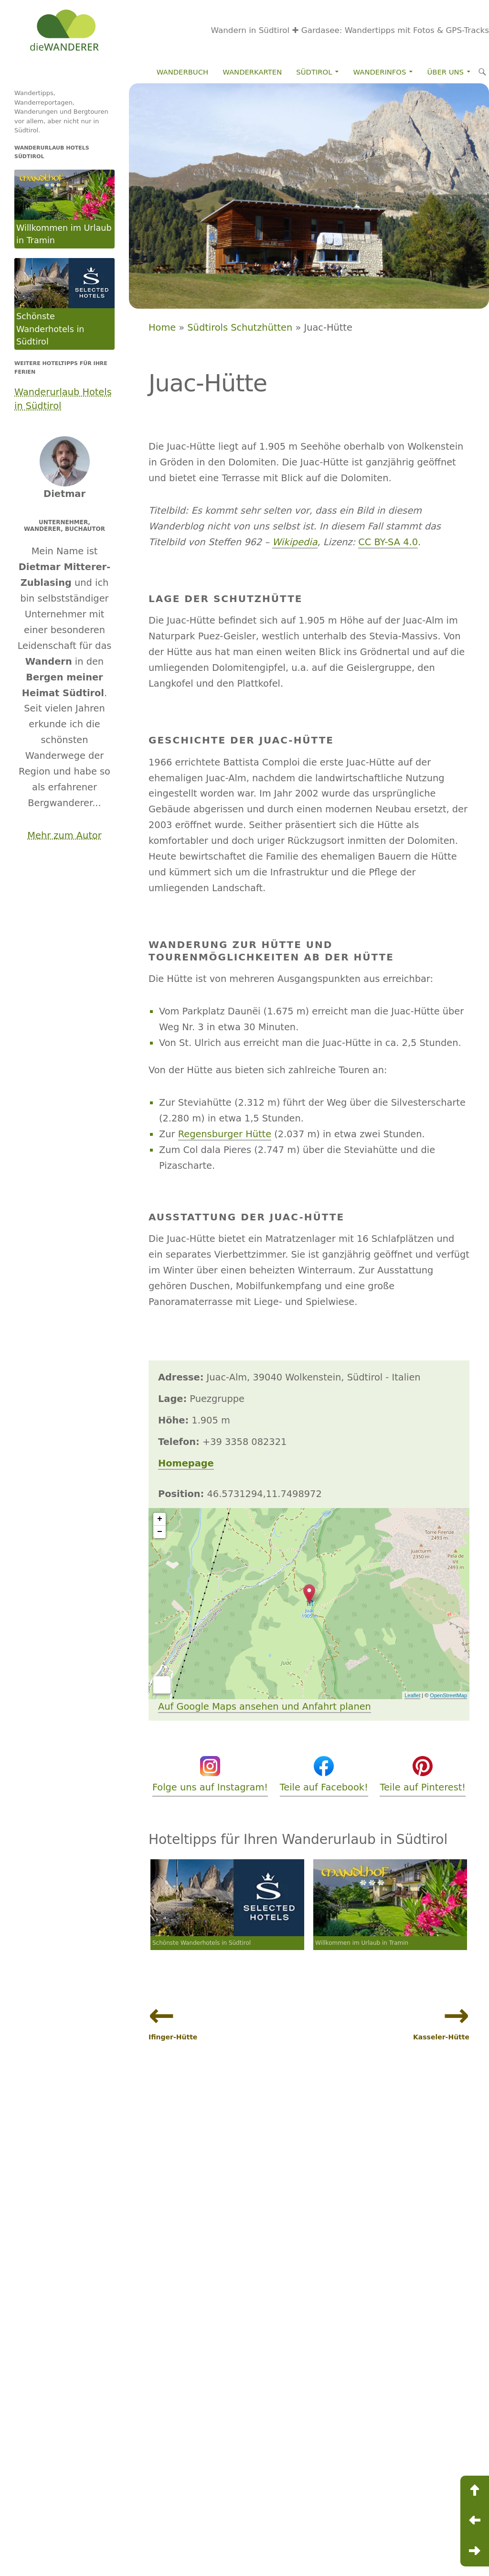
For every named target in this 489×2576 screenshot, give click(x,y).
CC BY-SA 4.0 (388, 542)
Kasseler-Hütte (441, 2037)
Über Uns (445, 72)
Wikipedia (294, 542)
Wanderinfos (379, 72)
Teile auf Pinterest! (423, 1774)
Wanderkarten (252, 72)
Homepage (186, 1463)
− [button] (159, 1532)
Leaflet (412, 1695)
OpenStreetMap (448, 1695)
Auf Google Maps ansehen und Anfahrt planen (264, 1706)
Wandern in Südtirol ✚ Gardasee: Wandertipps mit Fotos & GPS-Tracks (350, 30)
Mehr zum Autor (64, 835)
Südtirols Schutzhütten (239, 327)
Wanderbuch (182, 72)
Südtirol (314, 72)
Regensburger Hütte (224, 1134)
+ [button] (159, 1519)
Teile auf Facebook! (324, 1774)
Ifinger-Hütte (173, 2037)
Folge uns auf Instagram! (210, 1774)
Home (162, 327)
